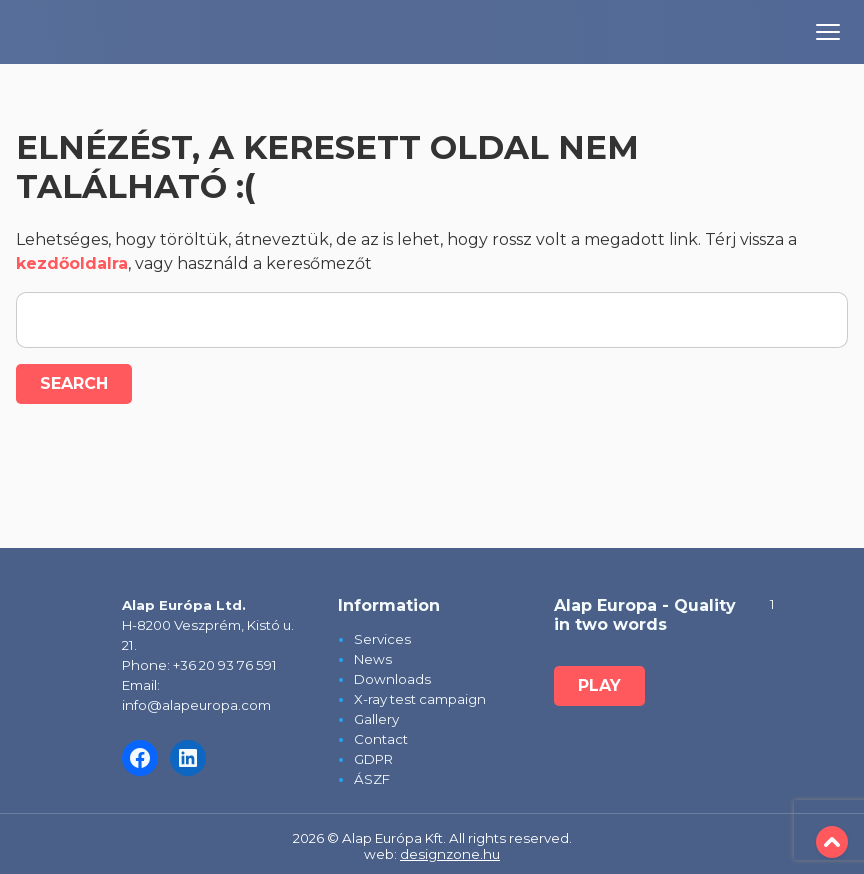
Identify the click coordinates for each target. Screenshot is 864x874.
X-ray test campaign (420, 699)
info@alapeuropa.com (196, 705)
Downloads (392, 679)
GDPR (373, 759)
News (373, 659)
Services (382, 639)
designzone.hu (450, 854)
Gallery (376, 719)
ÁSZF (372, 779)
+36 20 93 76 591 (225, 665)
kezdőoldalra (72, 263)
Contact (381, 739)
